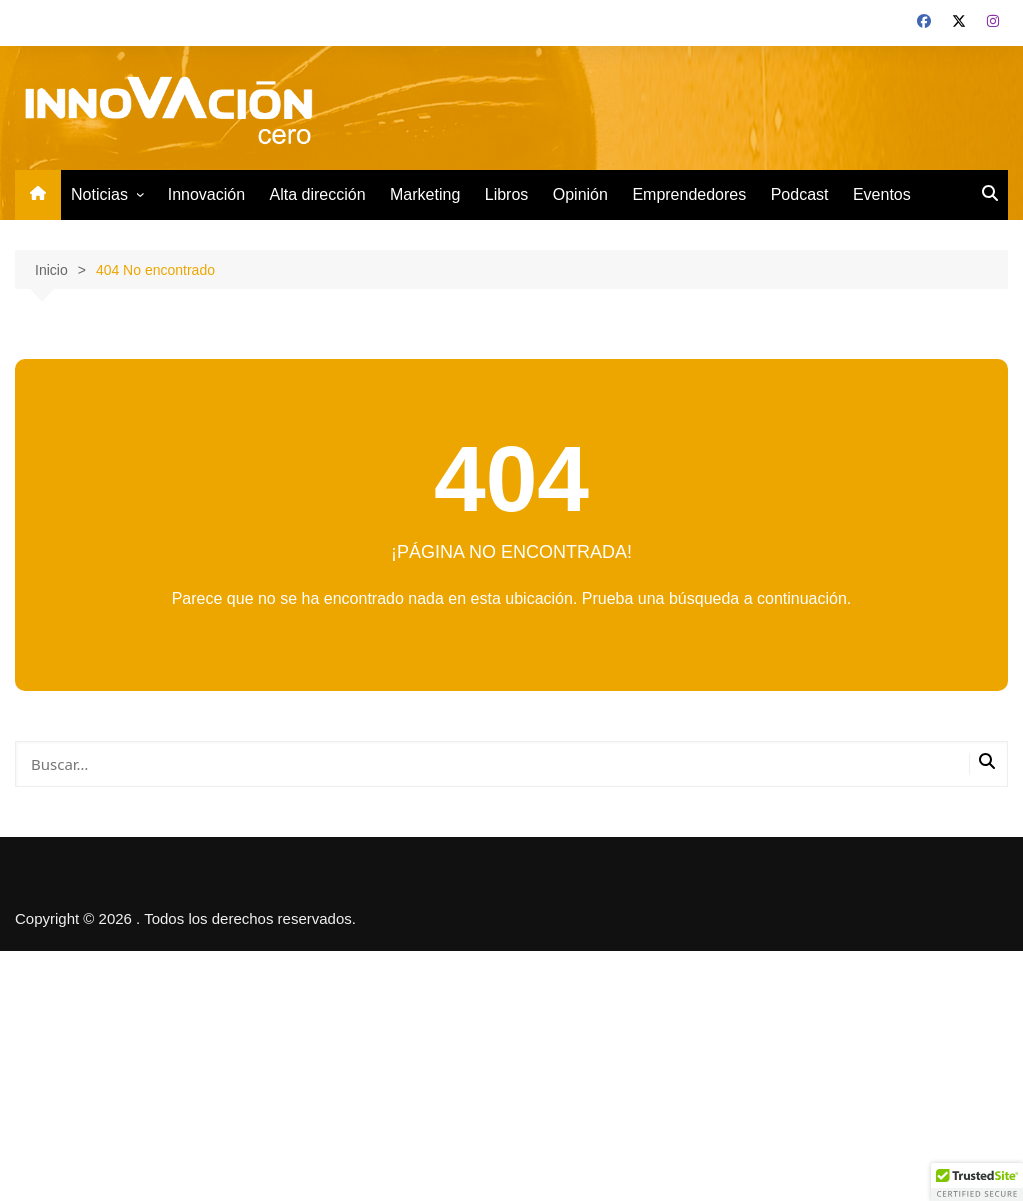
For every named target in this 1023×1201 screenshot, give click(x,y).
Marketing (425, 194)
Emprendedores (689, 194)
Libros (507, 194)
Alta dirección (318, 194)
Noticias (99, 194)
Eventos (882, 194)
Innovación (206, 194)
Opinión (580, 194)
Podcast (800, 194)
